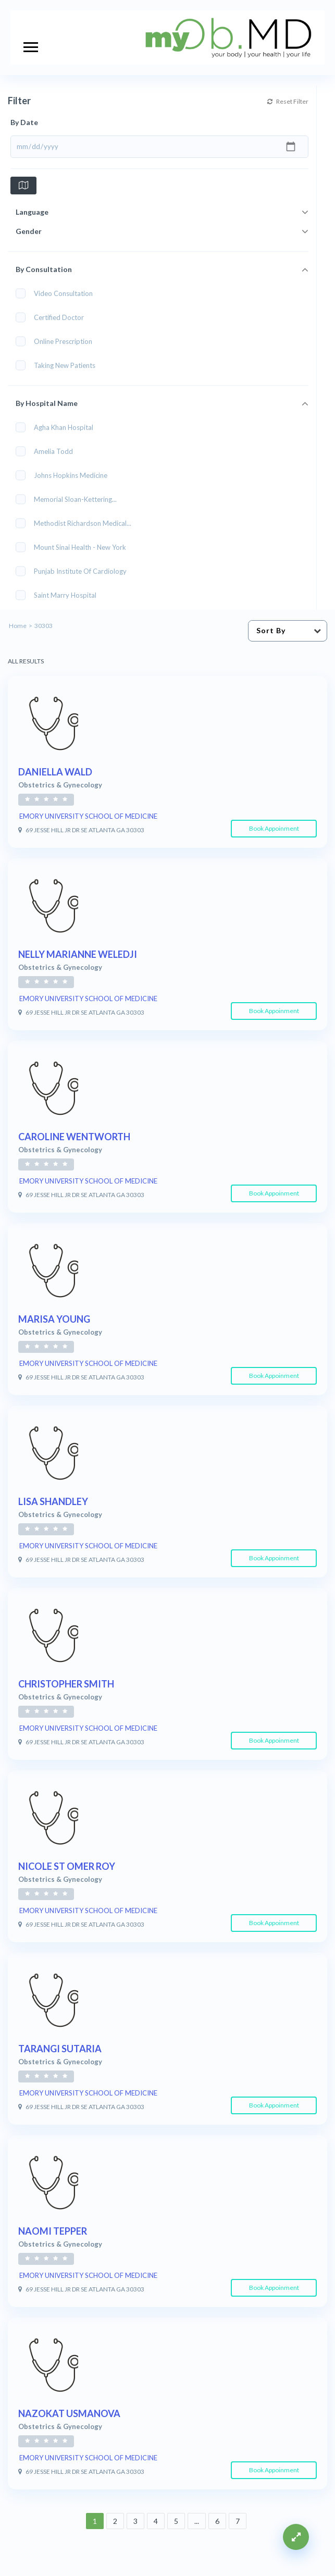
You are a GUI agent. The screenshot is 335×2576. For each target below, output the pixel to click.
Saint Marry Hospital (59, 595)
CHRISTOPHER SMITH (66, 1684)
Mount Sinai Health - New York (74, 547)
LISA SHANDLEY (53, 1501)
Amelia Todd (48, 451)
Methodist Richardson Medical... (77, 523)
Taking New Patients (59, 365)
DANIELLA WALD (55, 772)
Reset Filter (306, 101)
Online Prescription (57, 341)
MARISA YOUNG (54, 1319)
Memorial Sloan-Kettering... (69, 499)
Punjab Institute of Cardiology (74, 571)
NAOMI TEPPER (52, 2231)
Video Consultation (58, 293)
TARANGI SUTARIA (60, 2048)
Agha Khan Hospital (58, 427)
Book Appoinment (274, 828)
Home (18, 626)
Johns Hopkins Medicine (65, 475)
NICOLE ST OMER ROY (66, 1866)
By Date (24, 122)
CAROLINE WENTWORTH (74, 1136)
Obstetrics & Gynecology (60, 785)
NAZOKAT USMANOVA (69, 2413)
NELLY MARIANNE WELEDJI (77, 954)
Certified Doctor (53, 317)
